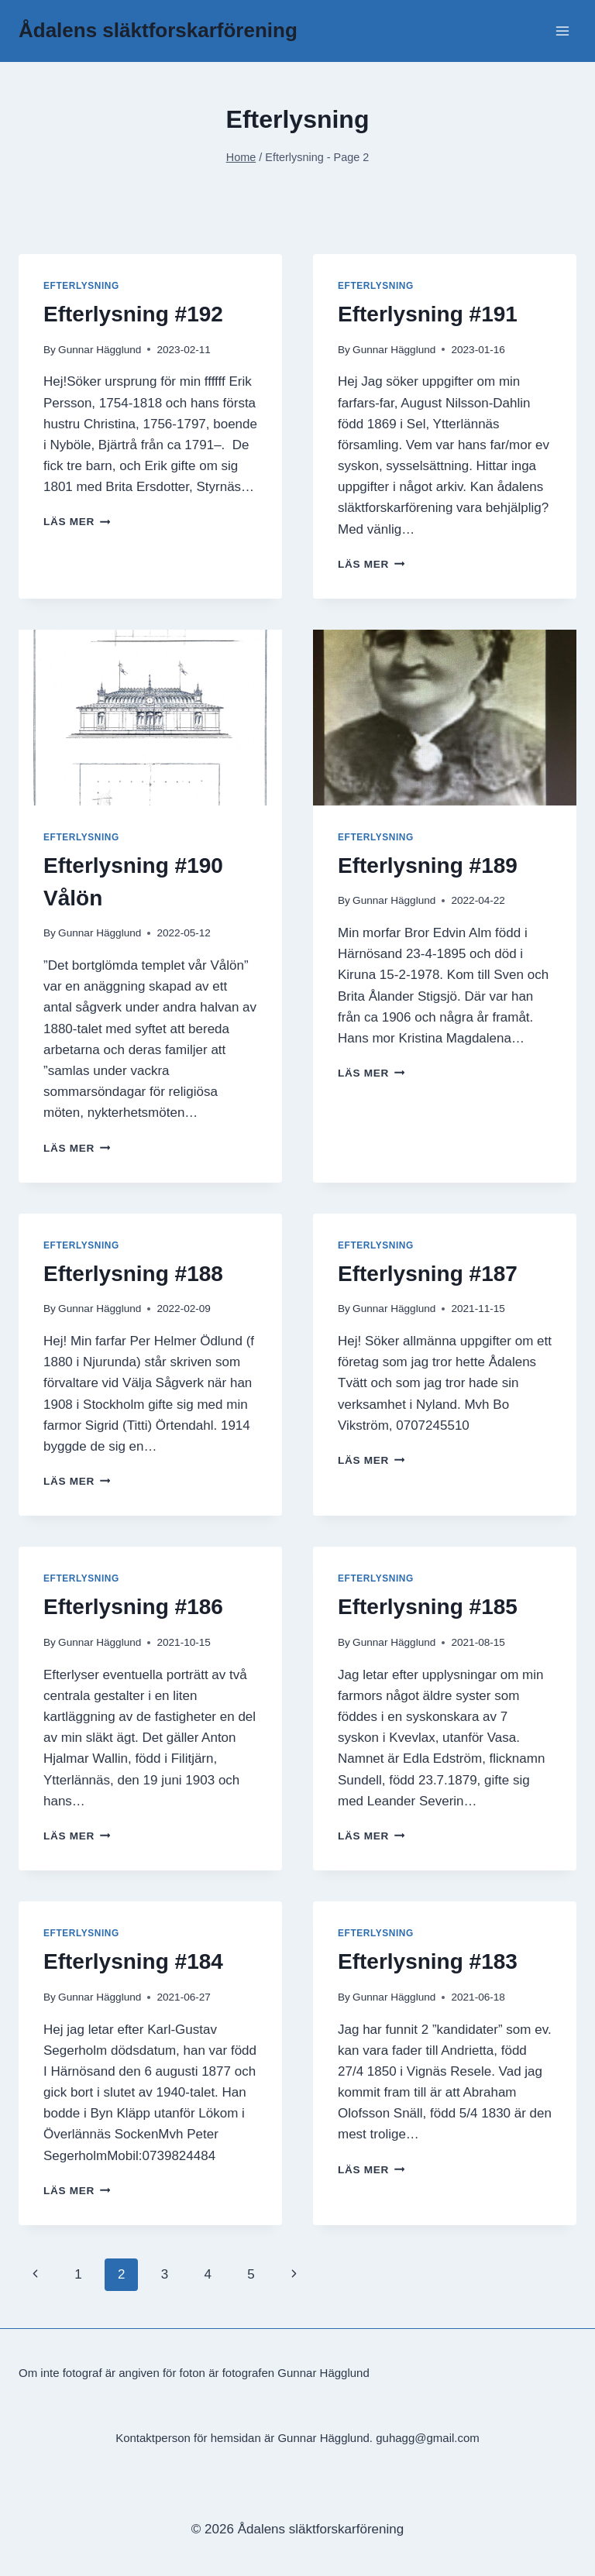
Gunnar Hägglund (99, 349)
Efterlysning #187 (428, 1274)
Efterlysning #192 (133, 314)
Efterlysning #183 (428, 1961)
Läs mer (76, 521)
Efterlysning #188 (133, 1274)
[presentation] (150, 717)
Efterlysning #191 (428, 314)
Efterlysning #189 (428, 866)
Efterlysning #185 (428, 1607)
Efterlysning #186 (133, 1607)
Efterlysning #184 (133, 1961)
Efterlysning (81, 285)
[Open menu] (562, 31)
